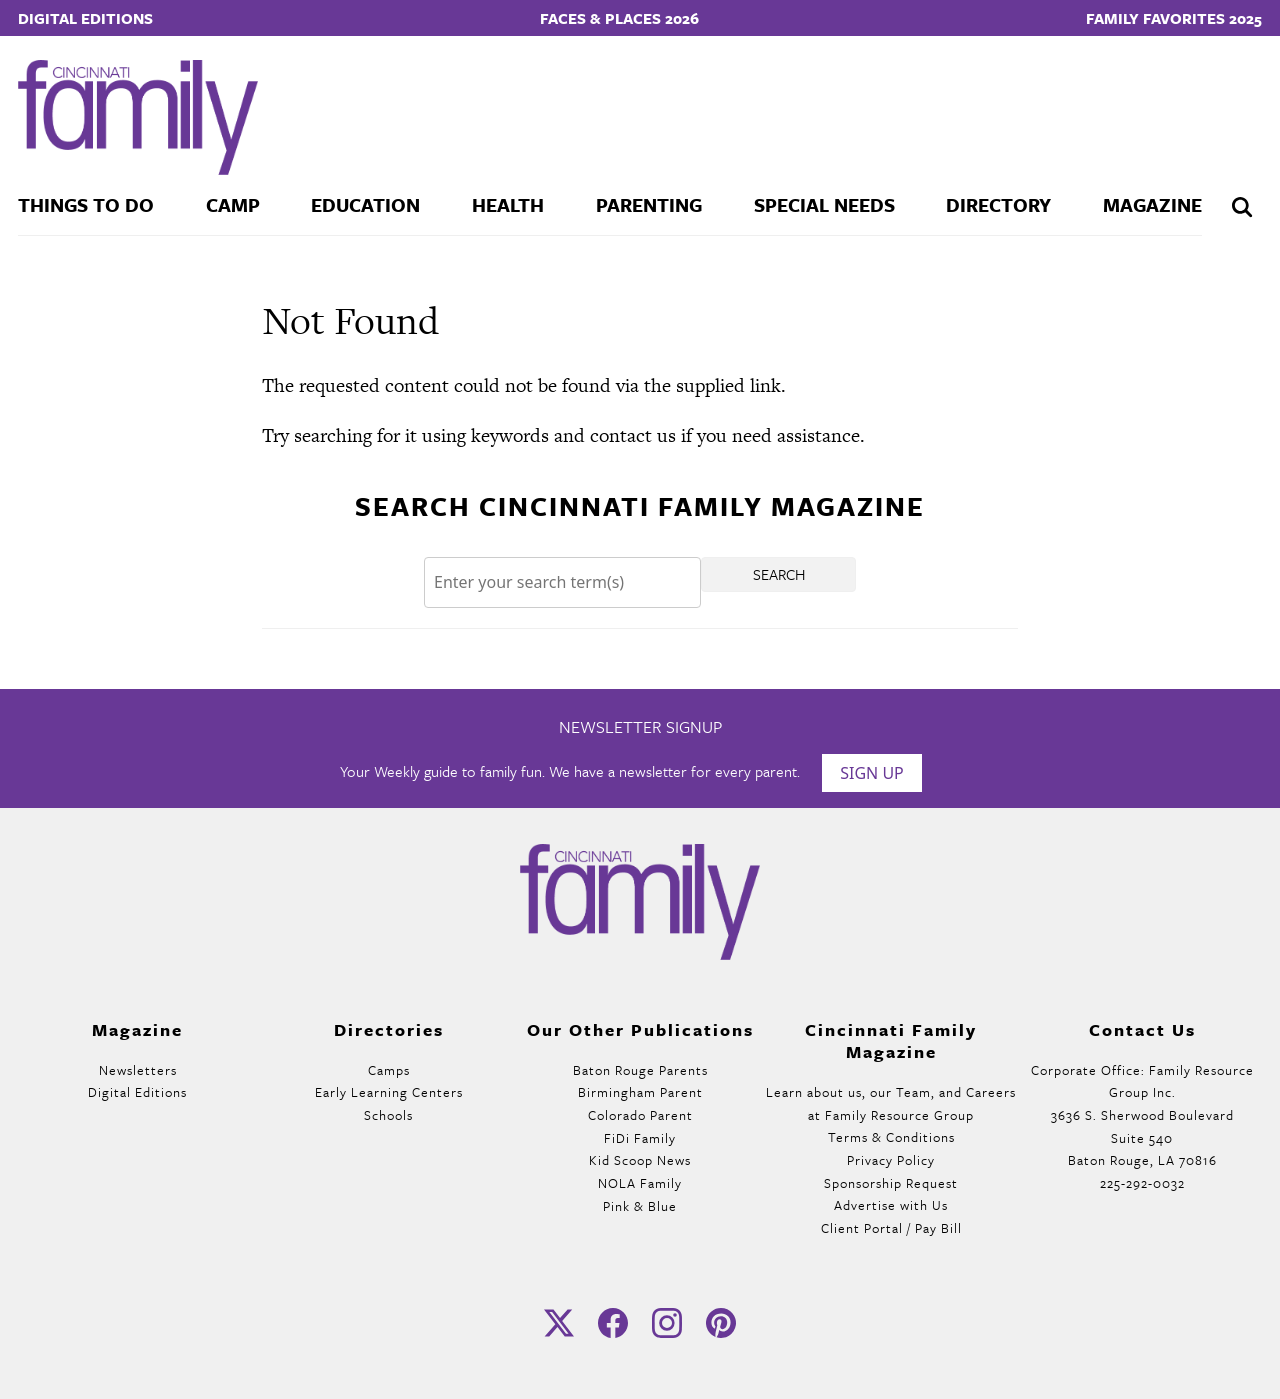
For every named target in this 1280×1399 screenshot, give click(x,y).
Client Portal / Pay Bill (891, 1228)
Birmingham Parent (640, 1092)
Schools (388, 1115)
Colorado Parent (640, 1115)
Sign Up (872, 773)
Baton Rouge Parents (640, 1070)
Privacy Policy (891, 1160)
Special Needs (824, 204)
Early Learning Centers (389, 1092)
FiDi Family (640, 1138)
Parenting (649, 204)
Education (365, 204)
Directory (998, 204)
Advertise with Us (891, 1205)
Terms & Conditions (891, 1137)
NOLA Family (640, 1183)
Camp (233, 204)
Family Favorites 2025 (1174, 18)
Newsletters (138, 1070)
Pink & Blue (640, 1206)
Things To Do (86, 204)
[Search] (562, 582)
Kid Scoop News (640, 1160)
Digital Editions (85, 18)
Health (508, 204)
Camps (389, 1070)
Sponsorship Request (891, 1183)
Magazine (1152, 204)
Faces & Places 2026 (619, 18)
